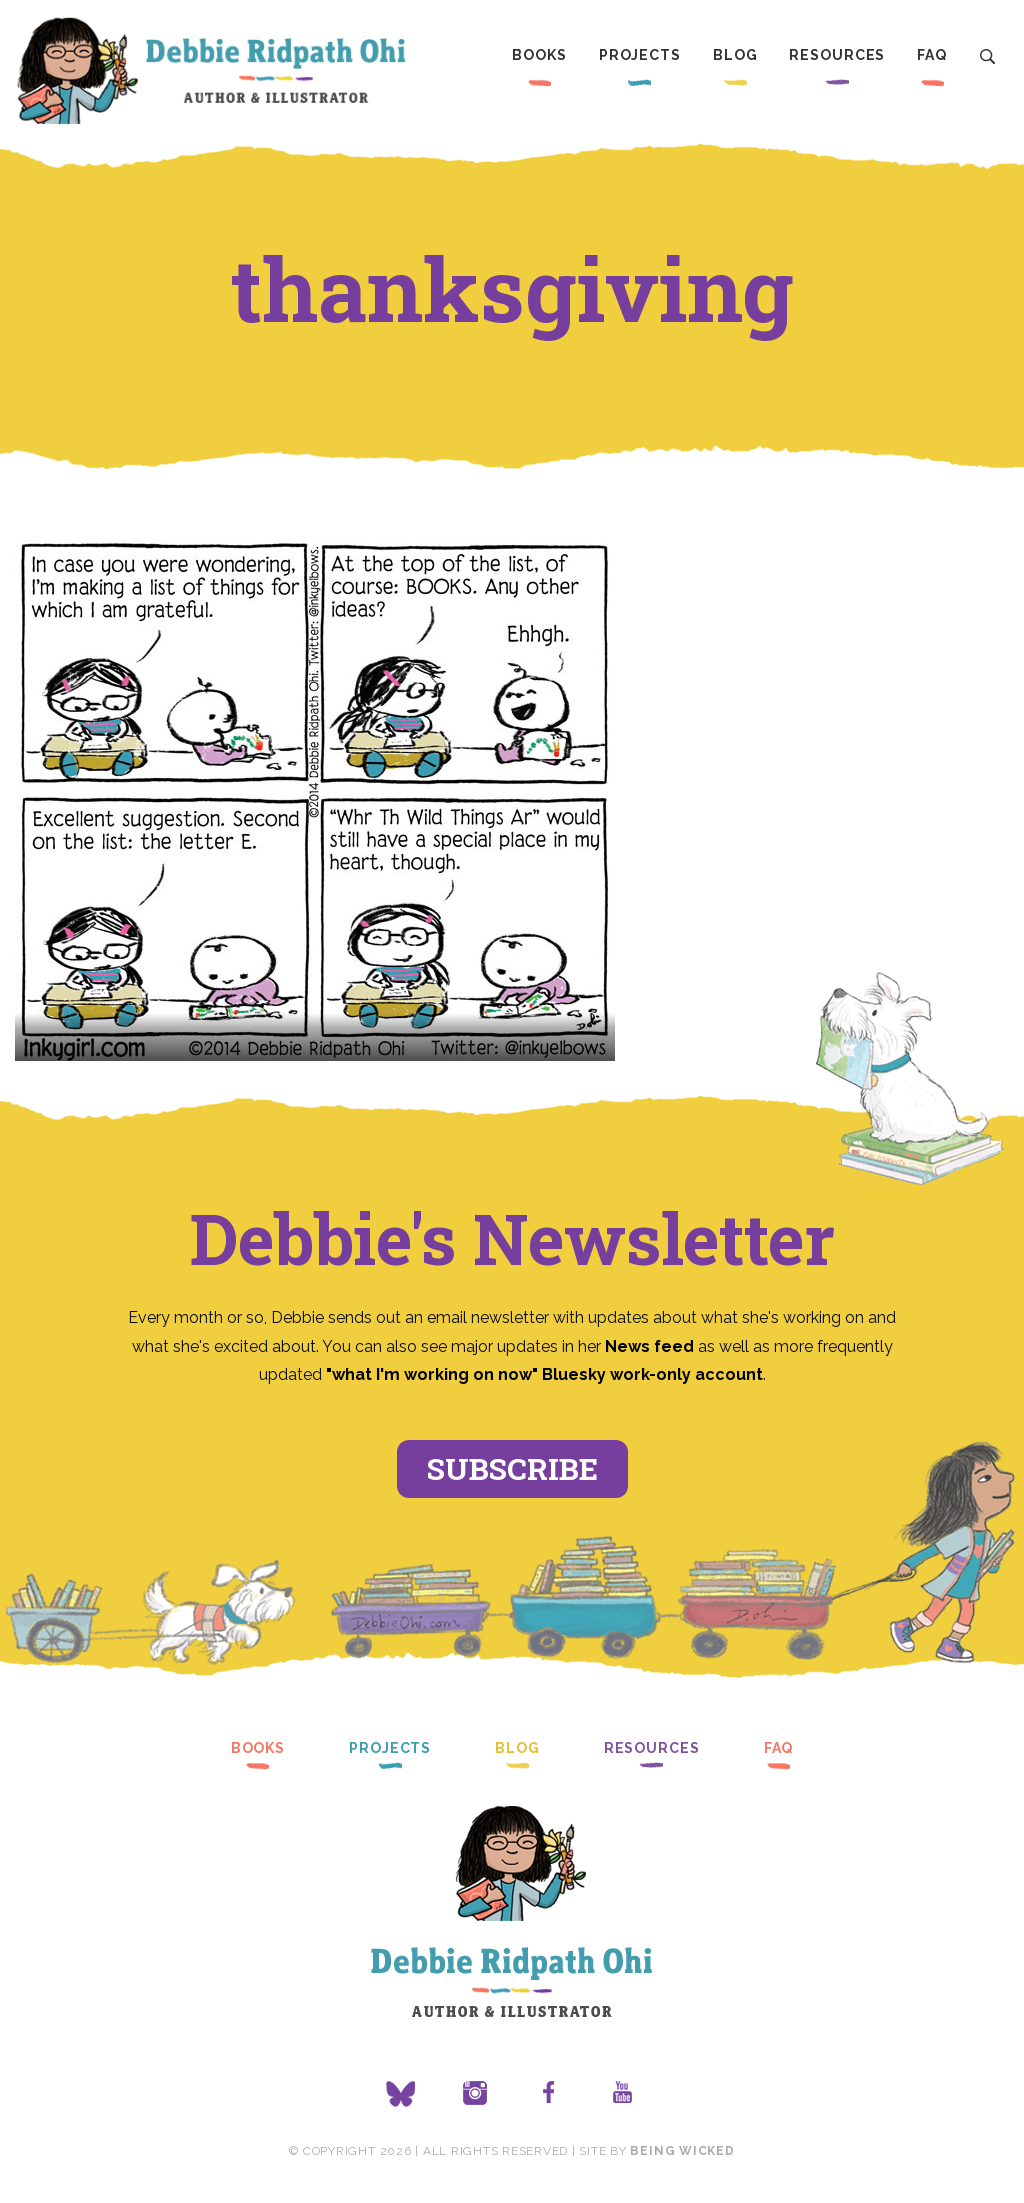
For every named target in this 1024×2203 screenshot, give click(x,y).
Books (539, 55)
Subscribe (512, 1468)
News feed (649, 1346)
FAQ (932, 55)
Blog (735, 55)
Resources (837, 55)
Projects (640, 55)
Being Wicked (682, 2151)
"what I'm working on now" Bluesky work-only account (544, 1374)
